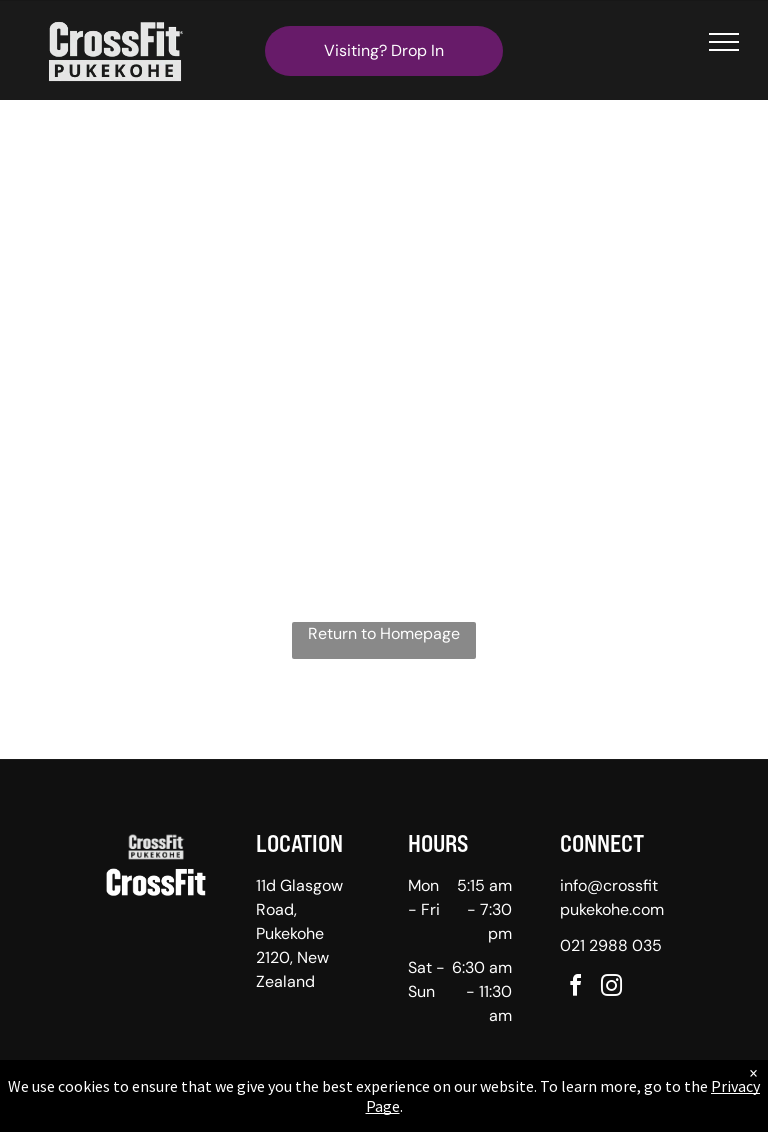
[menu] (724, 42)
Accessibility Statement (424, 1111)
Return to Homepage (384, 633)
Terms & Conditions (549, 1111)
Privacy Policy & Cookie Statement (259, 1111)
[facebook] (576, 988)
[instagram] (612, 988)
